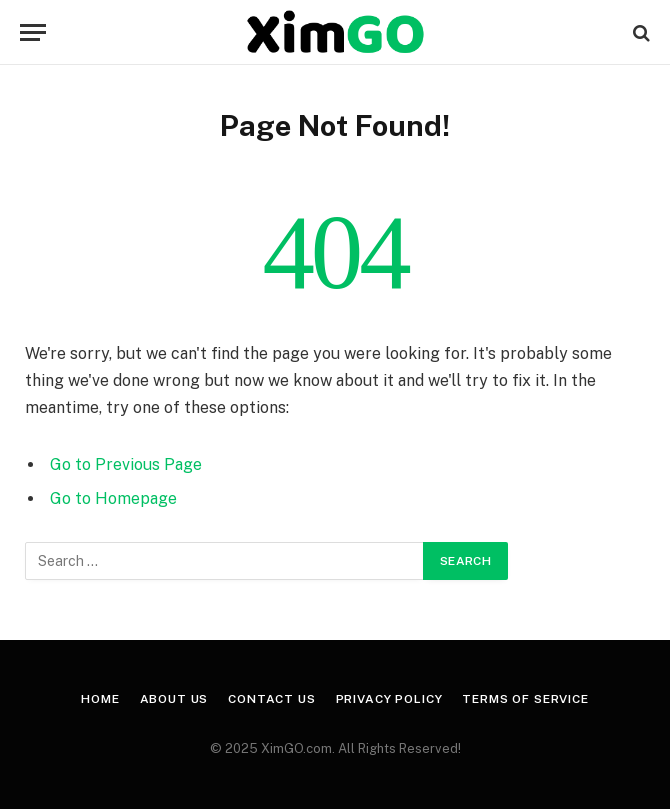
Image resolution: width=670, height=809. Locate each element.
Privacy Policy (389, 699)
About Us (174, 699)
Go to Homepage (113, 498)
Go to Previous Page (126, 464)
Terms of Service (525, 699)
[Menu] (33, 32)
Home (100, 699)
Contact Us (271, 699)
